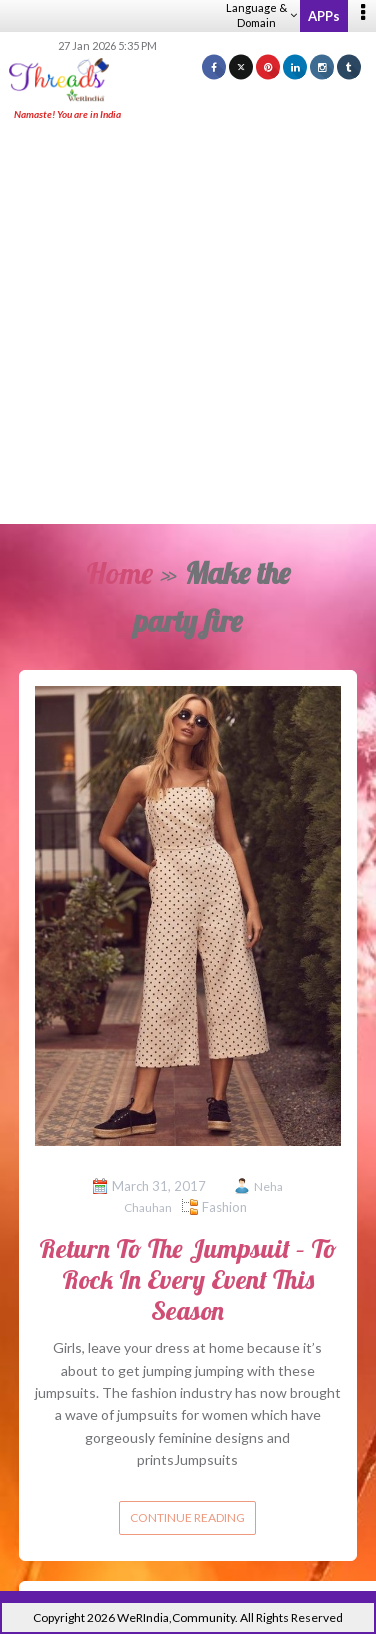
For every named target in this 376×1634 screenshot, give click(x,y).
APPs (324, 16)
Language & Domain (261, 15)
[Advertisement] (188, 324)
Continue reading (187, 1517)
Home (119, 573)
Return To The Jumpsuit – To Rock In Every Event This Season (188, 1279)
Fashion (224, 1207)
